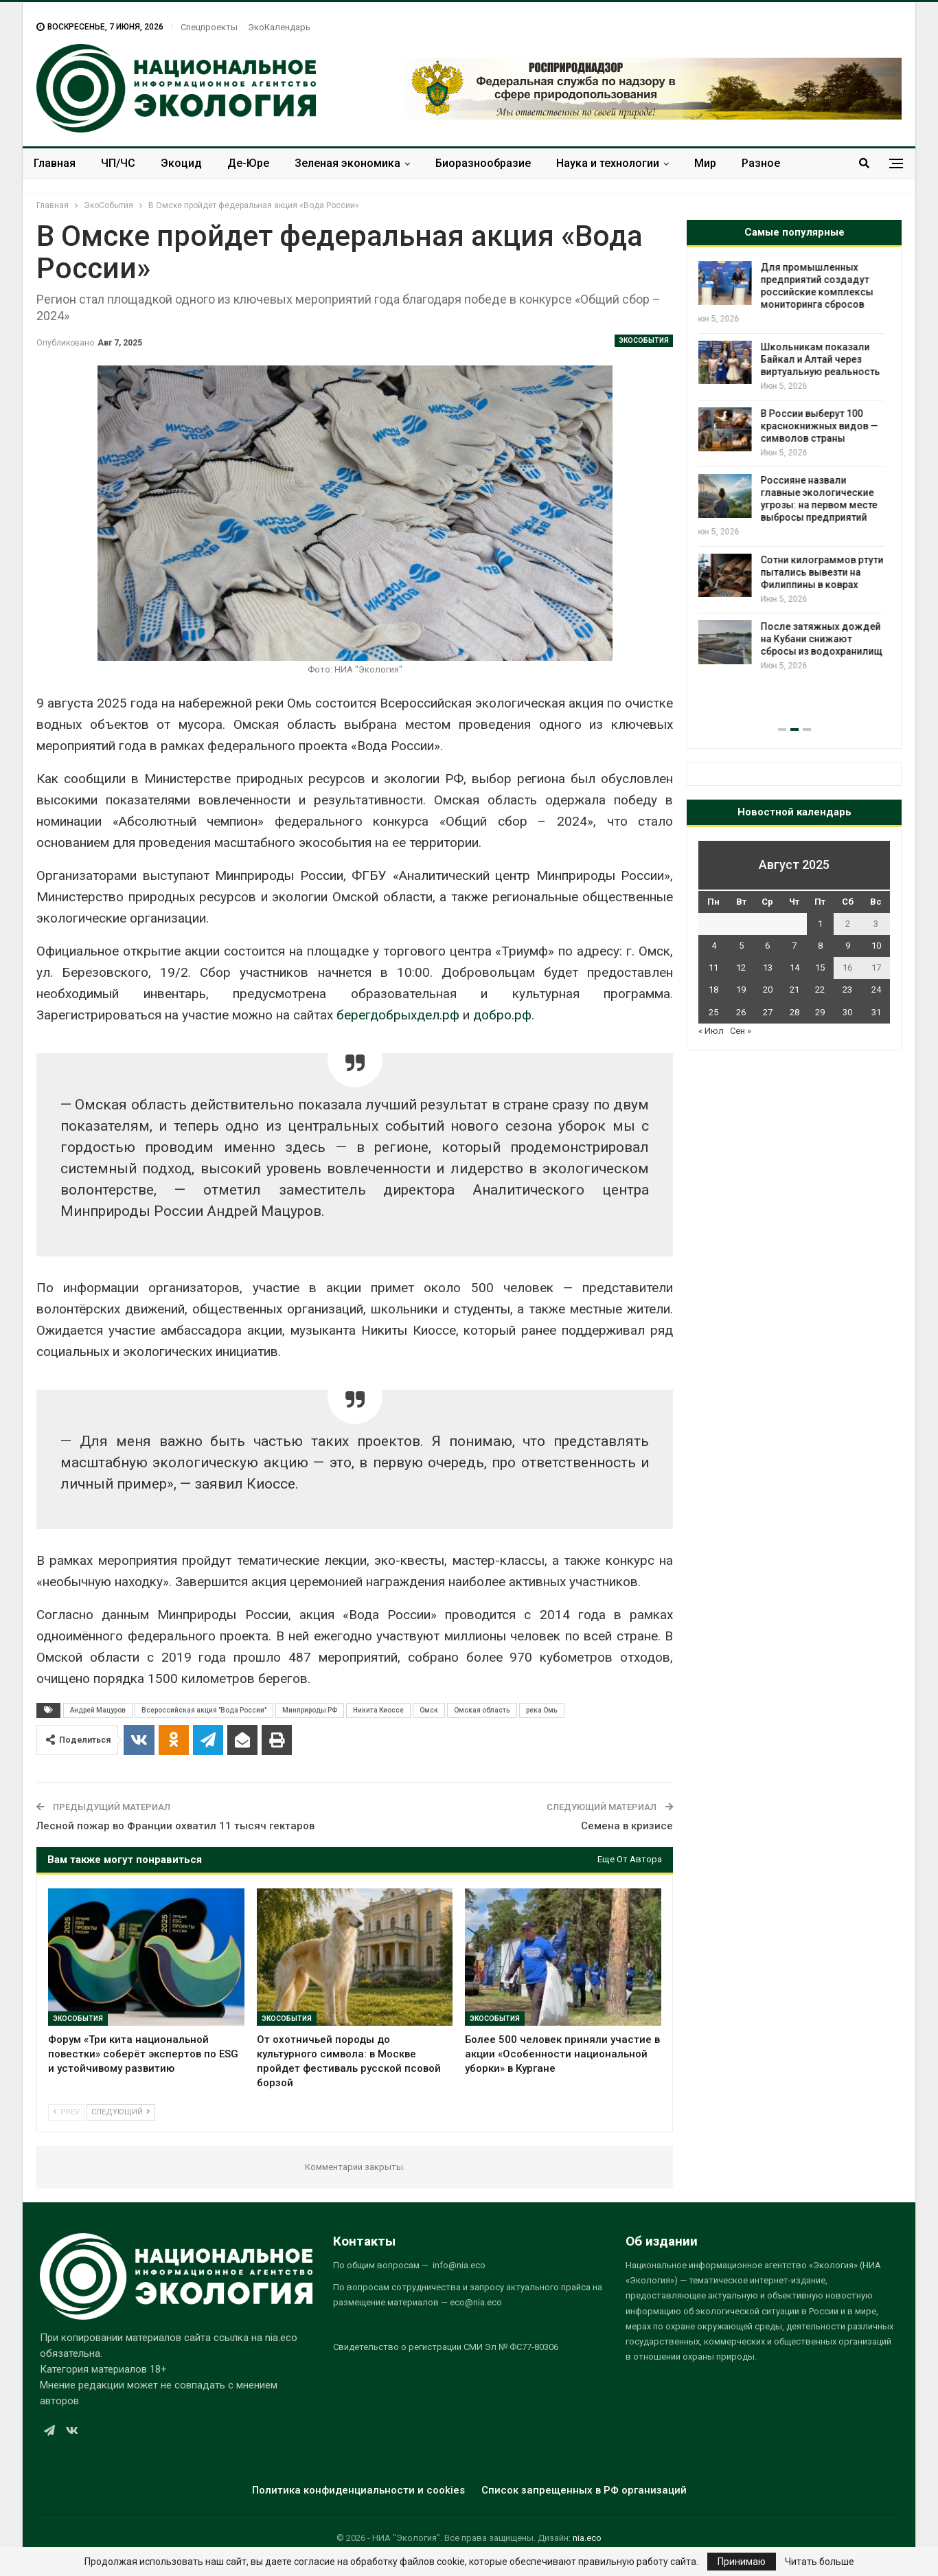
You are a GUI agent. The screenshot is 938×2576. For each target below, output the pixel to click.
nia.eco (587, 2538)
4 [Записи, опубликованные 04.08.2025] (713, 945)
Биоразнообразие (483, 163)
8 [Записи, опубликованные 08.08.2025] (820, 945)
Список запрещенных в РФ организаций (584, 2490)
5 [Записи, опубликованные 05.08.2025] (741, 945)
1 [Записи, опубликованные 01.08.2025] (820, 923)
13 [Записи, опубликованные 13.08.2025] (768, 967)
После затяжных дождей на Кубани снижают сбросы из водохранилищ (827, 639)
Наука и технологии (607, 163)
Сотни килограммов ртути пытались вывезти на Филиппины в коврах (827, 572)
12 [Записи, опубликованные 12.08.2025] (741, 967)
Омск (429, 1710)
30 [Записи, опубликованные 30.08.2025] (847, 1012)
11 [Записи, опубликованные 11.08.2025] (713, 967)
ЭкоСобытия (644, 340)
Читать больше (819, 2561)
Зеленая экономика (347, 163)
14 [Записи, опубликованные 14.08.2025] (794, 967)
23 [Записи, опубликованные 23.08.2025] (847, 989)
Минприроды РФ (309, 1710)
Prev (66, 2112)
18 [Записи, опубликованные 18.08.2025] (713, 989)
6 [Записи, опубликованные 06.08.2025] (767, 945)
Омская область (482, 1710)
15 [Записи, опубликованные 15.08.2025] (820, 967)
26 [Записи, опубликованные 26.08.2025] (741, 1012)
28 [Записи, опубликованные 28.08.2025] (794, 1012)
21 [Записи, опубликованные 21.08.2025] (794, 989)
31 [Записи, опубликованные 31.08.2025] (876, 1012)
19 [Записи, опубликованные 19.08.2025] (741, 989)
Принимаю (742, 2561)
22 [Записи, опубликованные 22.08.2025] (820, 989)
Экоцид (181, 163)
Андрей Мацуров (98, 1710)
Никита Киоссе (378, 1710)
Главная (55, 163)
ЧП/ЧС (118, 163)
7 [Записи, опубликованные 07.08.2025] (794, 945)
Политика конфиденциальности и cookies (358, 2490)
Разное (761, 163)
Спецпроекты (209, 27)
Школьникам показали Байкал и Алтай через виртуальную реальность (826, 359)
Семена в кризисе (627, 1826)
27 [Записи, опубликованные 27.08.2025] (768, 1012)
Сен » (740, 1031)
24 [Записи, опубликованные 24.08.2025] (876, 989)
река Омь (542, 1710)
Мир (705, 163)
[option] (794, 467)
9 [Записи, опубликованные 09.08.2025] (847, 945)
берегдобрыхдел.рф (397, 1015)
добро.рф (502, 1015)
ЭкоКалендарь (279, 27)
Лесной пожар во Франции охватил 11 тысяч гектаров (175, 1826)
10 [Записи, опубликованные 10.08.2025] (876, 945)
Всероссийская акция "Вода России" (203, 1710)
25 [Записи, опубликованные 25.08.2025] (713, 1012)
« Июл (711, 1031)
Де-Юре (248, 163)
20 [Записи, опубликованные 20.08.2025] (768, 989)
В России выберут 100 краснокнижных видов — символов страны (825, 426)
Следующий (120, 2112)
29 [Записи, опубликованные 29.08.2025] (820, 1012)
